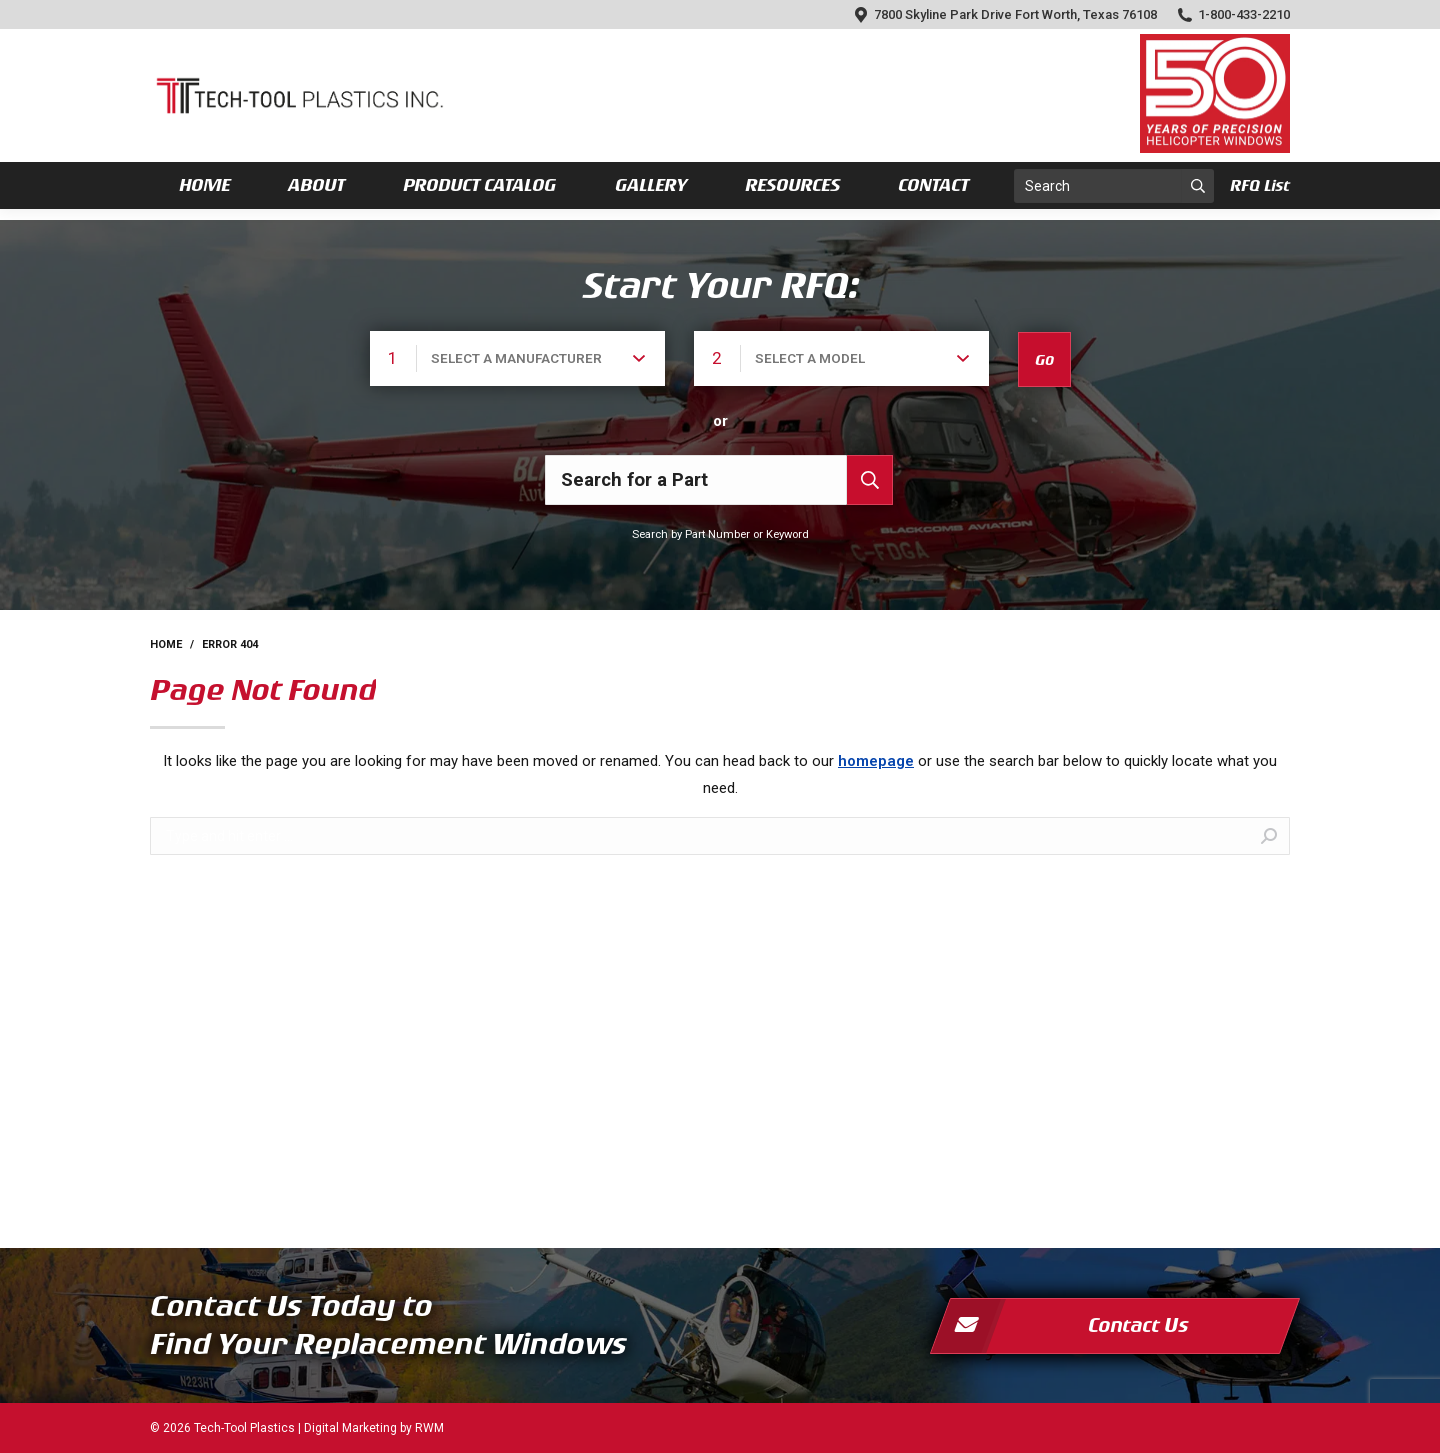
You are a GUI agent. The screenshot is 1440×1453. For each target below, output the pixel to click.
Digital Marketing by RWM (374, 1428)
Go (1044, 360)
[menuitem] (204, 186)
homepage (876, 761)
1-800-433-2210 (1233, 15)
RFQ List (1260, 185)
